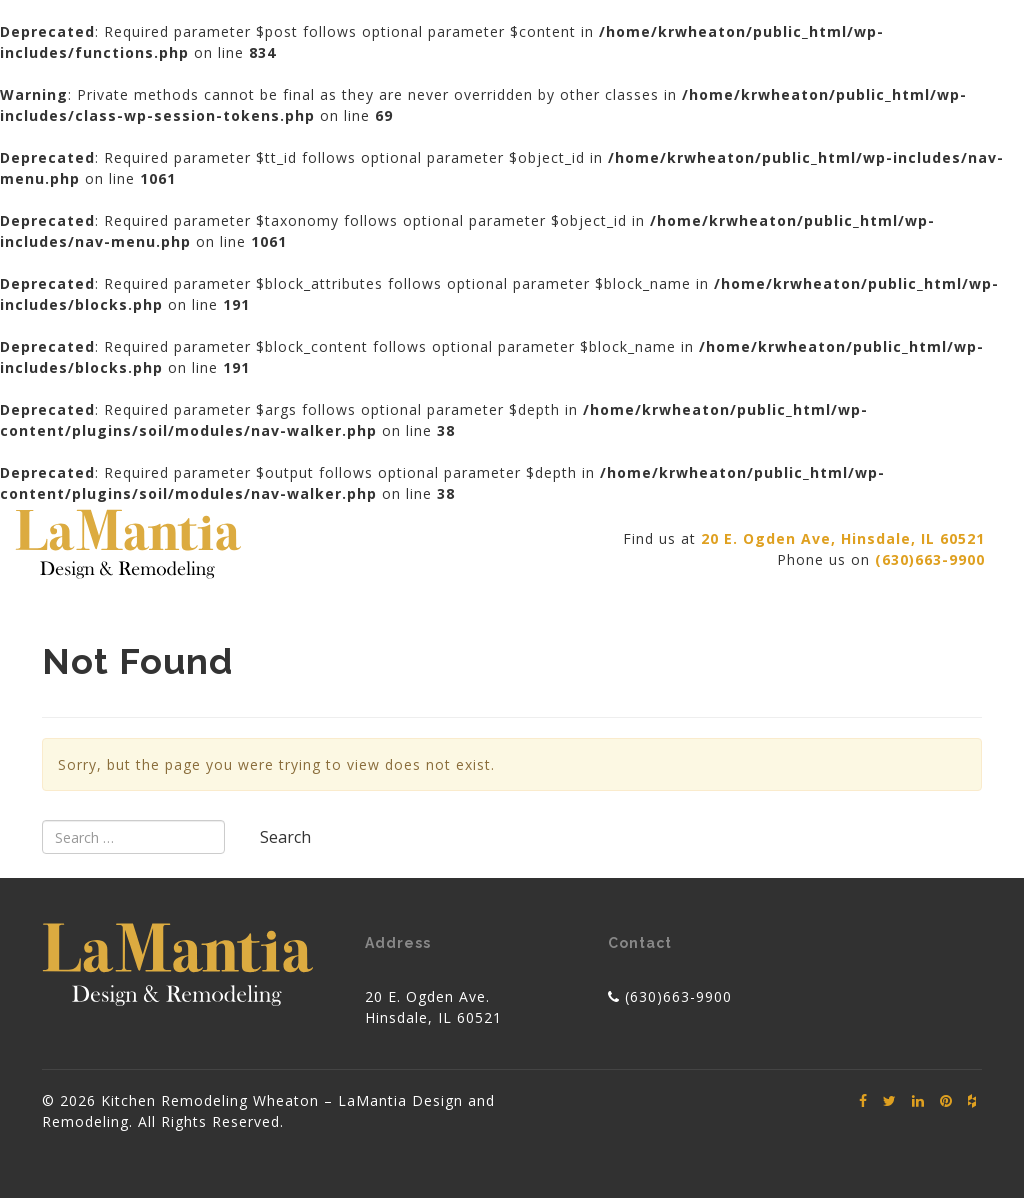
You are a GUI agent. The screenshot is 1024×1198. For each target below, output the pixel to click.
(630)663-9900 (678, 996)
